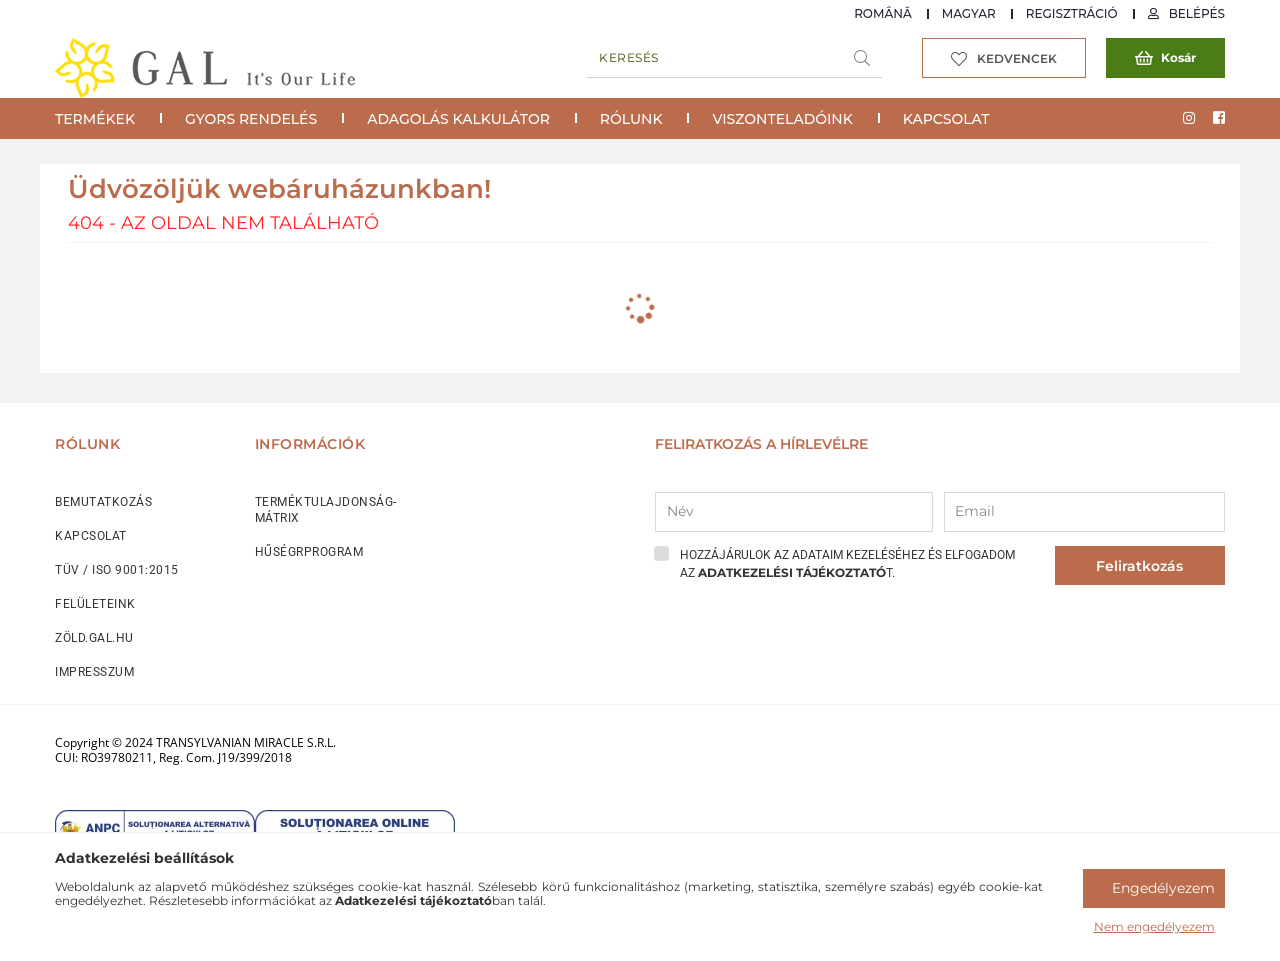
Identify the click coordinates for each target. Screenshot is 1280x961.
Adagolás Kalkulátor (458, 119)
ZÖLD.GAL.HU (94, 638)
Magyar (969, 13)
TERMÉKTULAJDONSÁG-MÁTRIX (326, 510)
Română (883, 13)
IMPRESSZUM (94, 672)
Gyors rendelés (251, 119)
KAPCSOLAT (91, 536)
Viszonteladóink (782, 119)
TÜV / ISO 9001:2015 (117, 570)
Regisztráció (1072, 13)
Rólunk (631, 119)
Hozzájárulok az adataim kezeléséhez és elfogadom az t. (847, 564)
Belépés (1197, 13)
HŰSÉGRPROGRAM (309, 552)
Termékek (95, 119)
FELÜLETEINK (95, 604)
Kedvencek (1017, 58)
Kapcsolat (946, 119)
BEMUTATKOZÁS (103, 502)
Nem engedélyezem (1154, 926)
